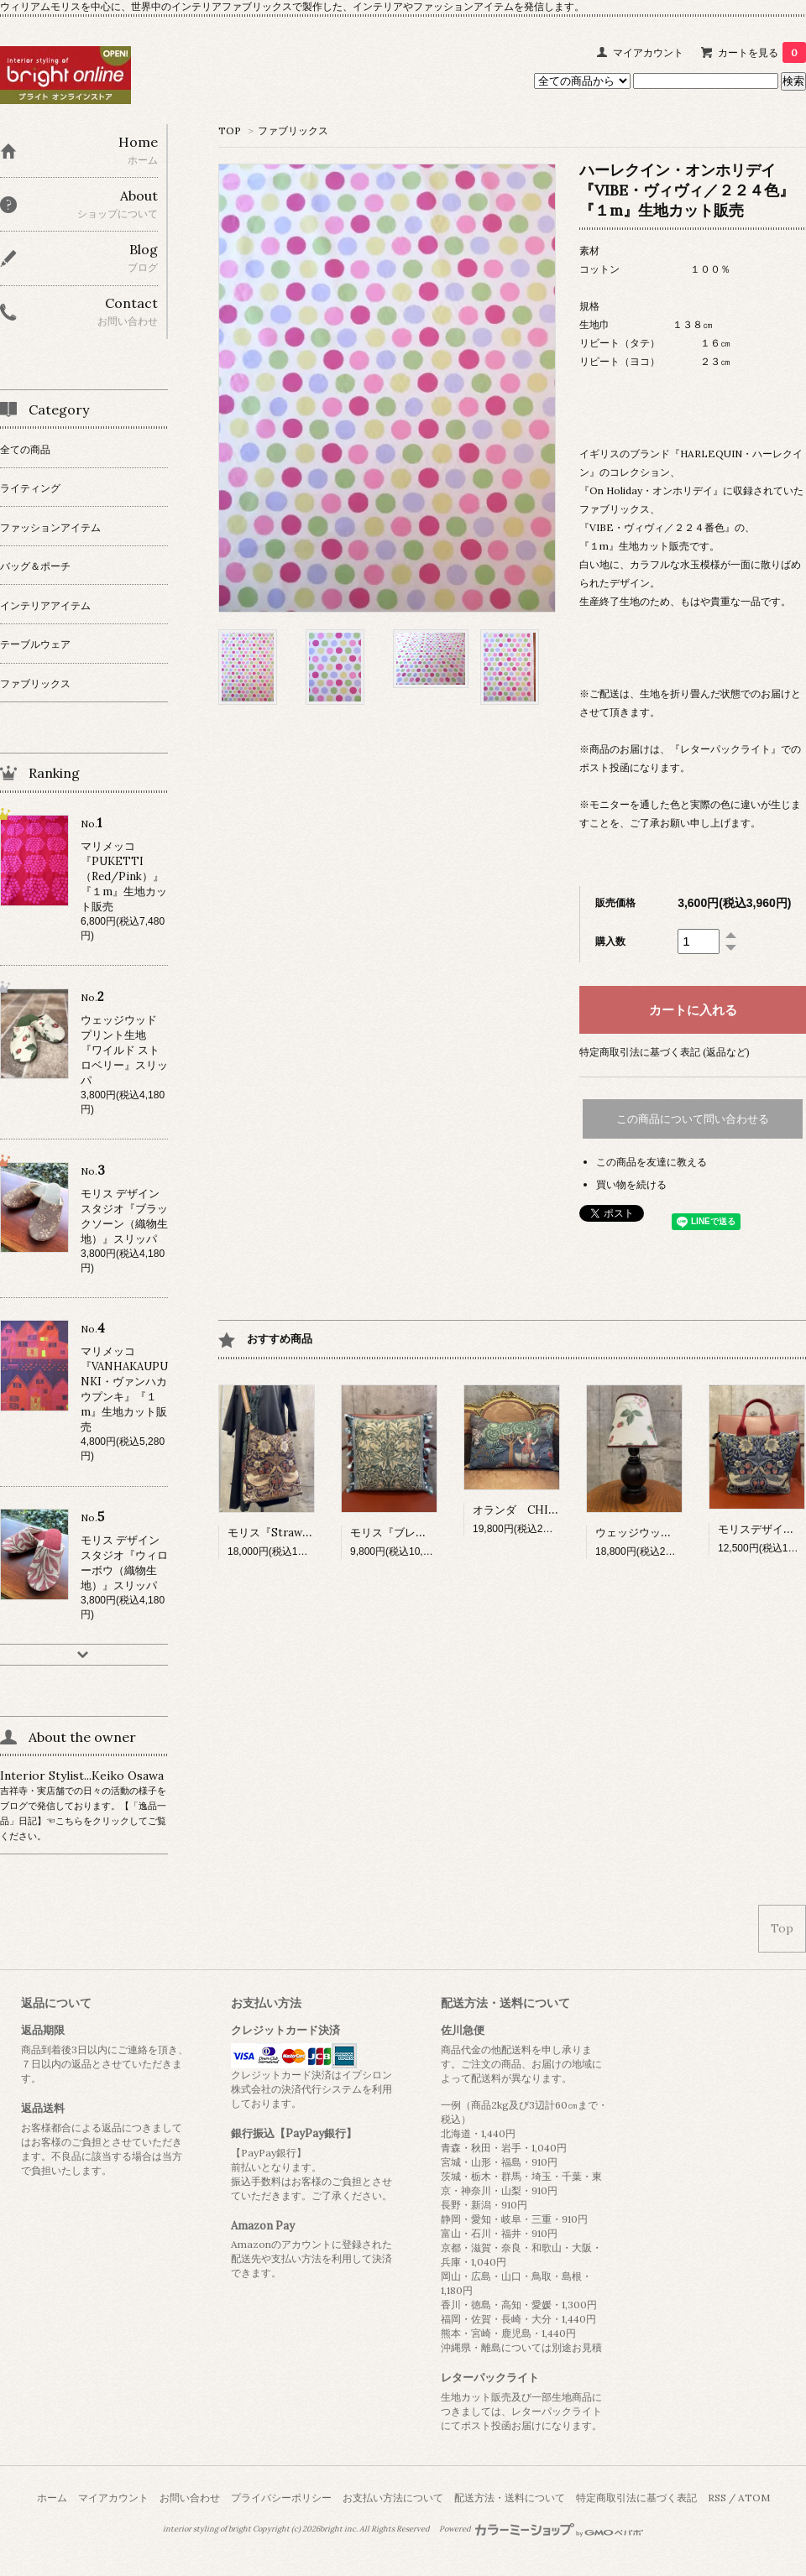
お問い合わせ (190, 2497)
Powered (541, 2529)
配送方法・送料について (509, 2497)
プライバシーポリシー (281, 2497)
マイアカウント (648, 52)
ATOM (754, 2497)
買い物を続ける (631, 1184)
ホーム (52, 2497)
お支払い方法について (393, 2497)
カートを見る (762, 52)
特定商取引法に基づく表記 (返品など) (664, 1052)
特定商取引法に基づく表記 (636, 2497)
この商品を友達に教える (651, 1161)
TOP (229, 130)
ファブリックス (293, 130)
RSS (717, 2497)
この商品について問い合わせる (692, 1119)
